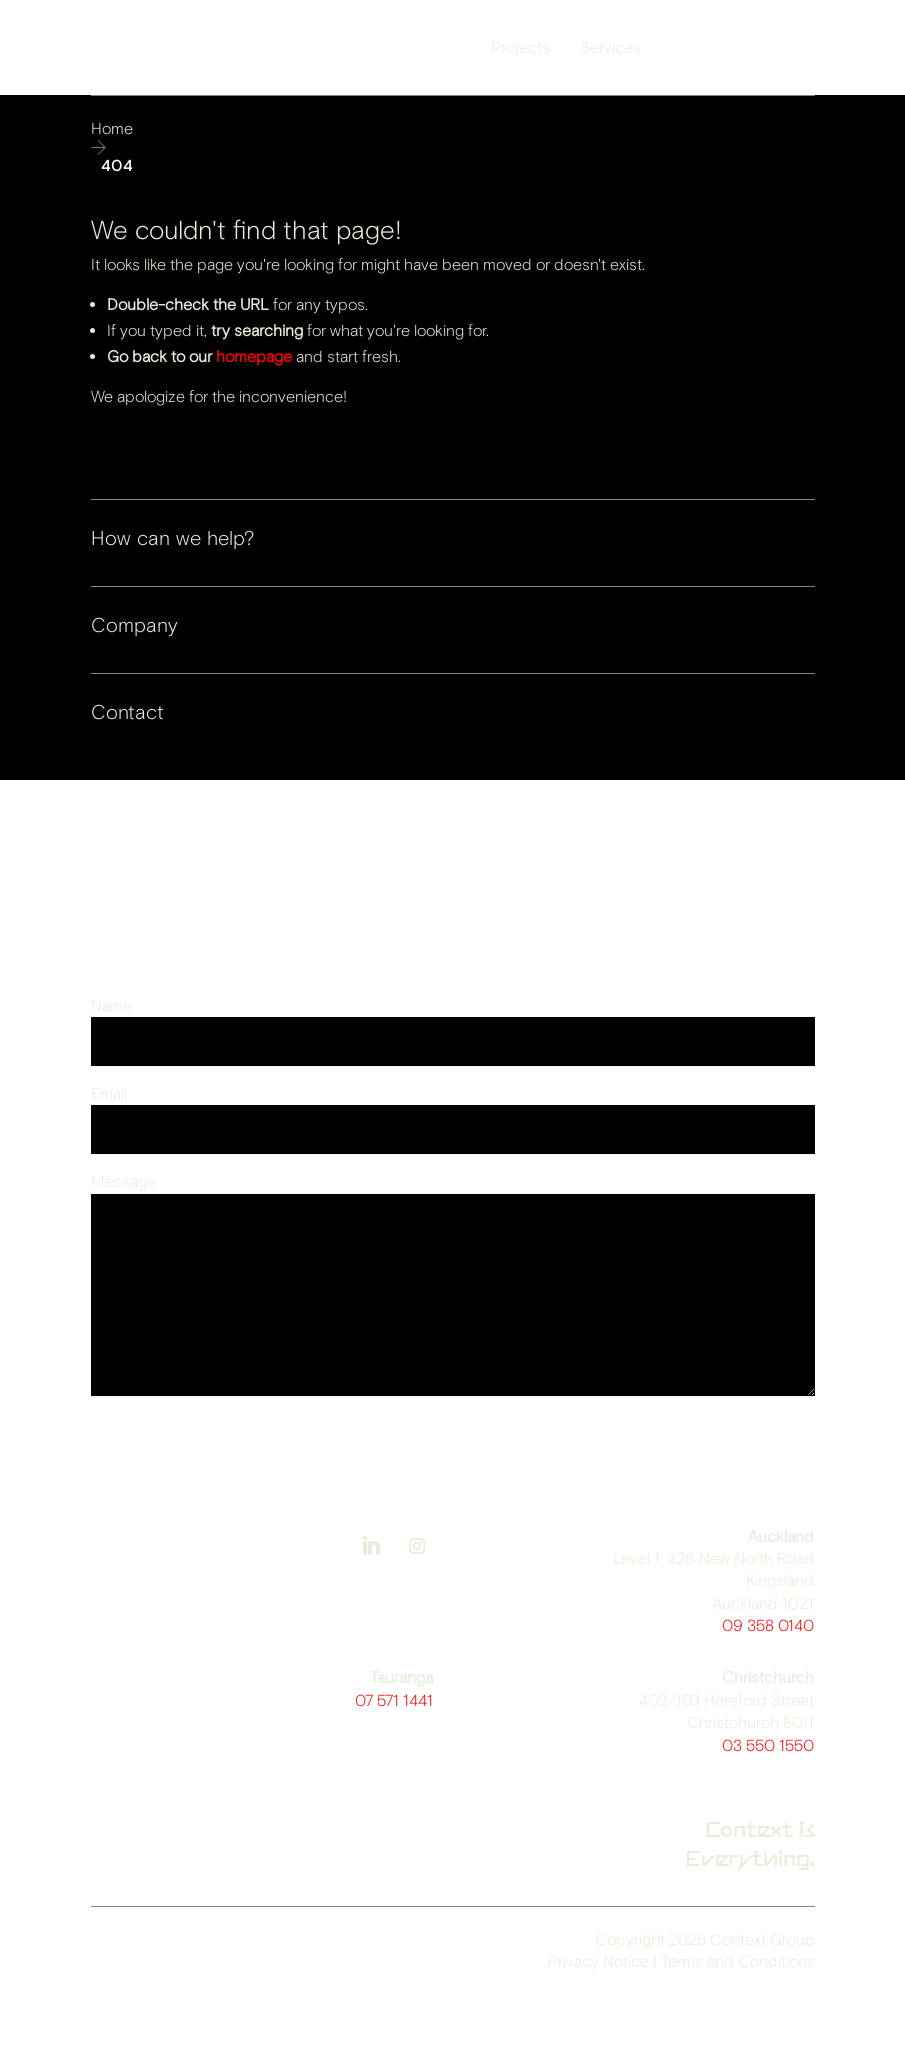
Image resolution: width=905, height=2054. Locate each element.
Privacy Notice (598, 1961)
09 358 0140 (768, 1625)
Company (134, 625)
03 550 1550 (768, 1745)
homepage (254, 356)
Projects (520, 47)
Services (610, 47)
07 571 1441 (394, 1700)
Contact (127, 712)
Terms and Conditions (738, 1961)
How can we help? (172, 538)
